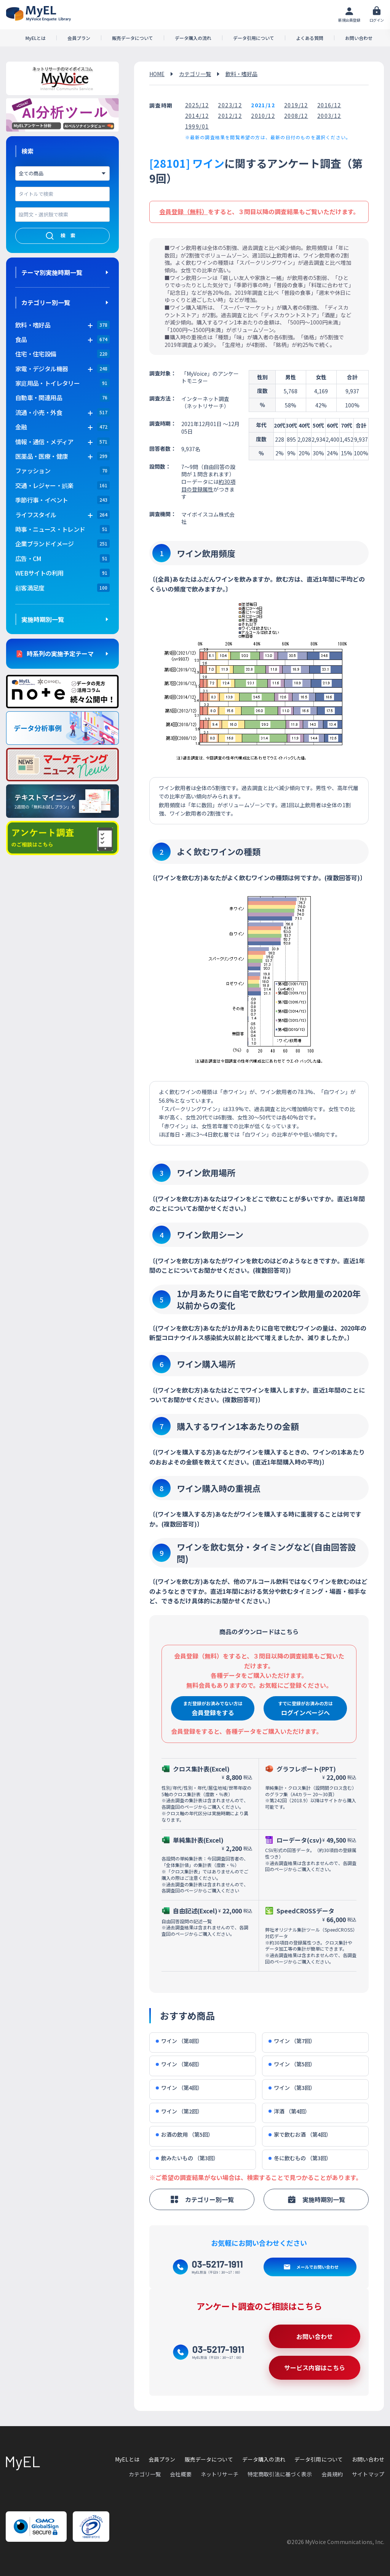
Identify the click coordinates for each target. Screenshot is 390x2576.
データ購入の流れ (193, 37)
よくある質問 (309, 37)
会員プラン (78, 37)
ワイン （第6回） (179, 2064)
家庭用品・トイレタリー (47, 383)
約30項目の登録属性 (208, 485)
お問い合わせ (358, 37)
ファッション (32, 470)
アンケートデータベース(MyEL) (38, 13)
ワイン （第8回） (179, 2041)
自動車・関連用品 (38, 397)
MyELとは (36, 37)
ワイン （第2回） (179, 2111)
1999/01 (197, 126)
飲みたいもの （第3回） (187, 2158)
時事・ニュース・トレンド (50, 529)
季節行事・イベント (41, 500)
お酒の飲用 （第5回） (184, 2134)
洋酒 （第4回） (289, 2111)
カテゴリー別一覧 (45, 302)
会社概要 (181, 2474)
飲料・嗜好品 (241, 74)
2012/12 (230, 115)
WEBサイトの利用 (39, 573)
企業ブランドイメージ (44, 543)
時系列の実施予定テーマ (60, 653)
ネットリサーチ (219, 2474)
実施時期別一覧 (42, 619)
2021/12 (263, 105)
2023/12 (230, 105)
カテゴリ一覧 (195, 74)
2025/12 (197, 105)
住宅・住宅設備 (35, 354)
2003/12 (329, 115)
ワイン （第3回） (292, 2087)
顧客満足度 (30, 588)
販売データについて (132, 37)
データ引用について (253, 37)
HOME (157, 74)
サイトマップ (368, 2474)
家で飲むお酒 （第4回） (300, 2134)
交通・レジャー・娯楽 (44, 485)
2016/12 (329, 105)
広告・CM (28, 558)
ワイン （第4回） (179, 2087)
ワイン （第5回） (292, 2064)
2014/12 (197, 115)
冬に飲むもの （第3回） (300, 2158)
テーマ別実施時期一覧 (51, 272)
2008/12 (296, 115)
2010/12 (263, 115)
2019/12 (296, 105)
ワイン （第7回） (292, 2041)
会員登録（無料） (183, 211)
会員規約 (332, 2474)
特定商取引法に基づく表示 (280, 2474)
